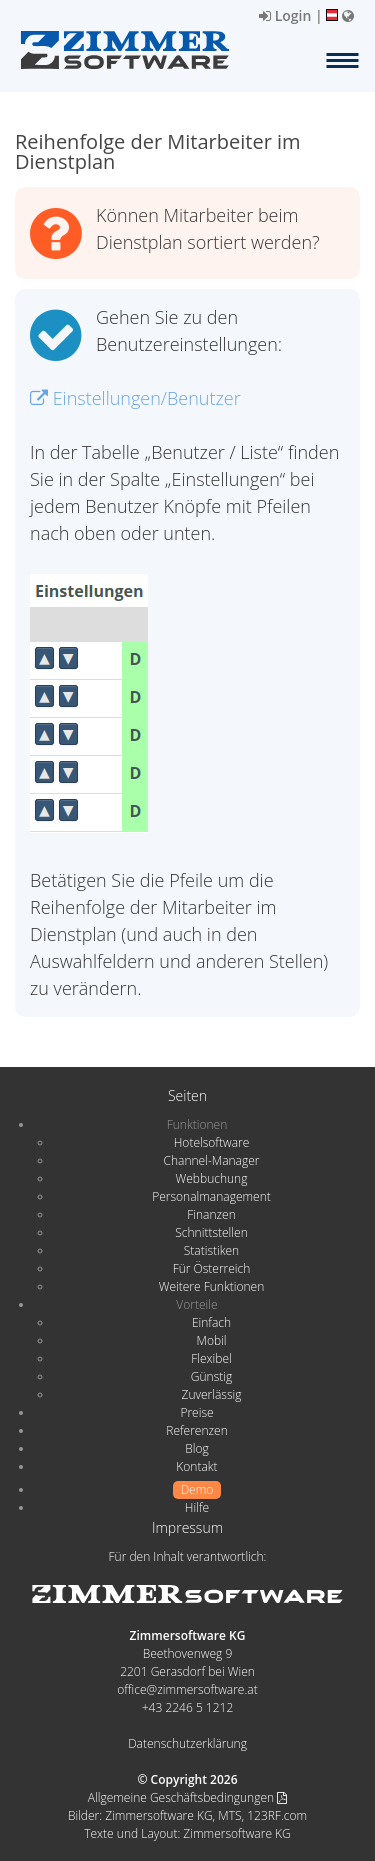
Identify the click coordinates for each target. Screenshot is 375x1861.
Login (285, 15)
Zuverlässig (212, 1394)
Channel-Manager (212, 1160)
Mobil (212, 1340)
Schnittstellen (211, 1232)
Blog (197, 1448)
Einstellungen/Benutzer (135, 398)
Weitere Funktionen (212, 1286)
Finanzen (211, 1214)
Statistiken (211, 1250)
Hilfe (197, 1507)
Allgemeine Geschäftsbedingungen (187, 1797)
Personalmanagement (211, 1196)
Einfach (211, 1322)
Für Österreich (212, 1268)
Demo (197, 1489)
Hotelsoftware (212, 1142)
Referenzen (196, 1430)
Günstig (211, 1376)
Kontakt (196, 1466)
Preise (196, 1412)
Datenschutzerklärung (187, 1743)
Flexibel (211, 1358)
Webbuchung (212, 1178)
